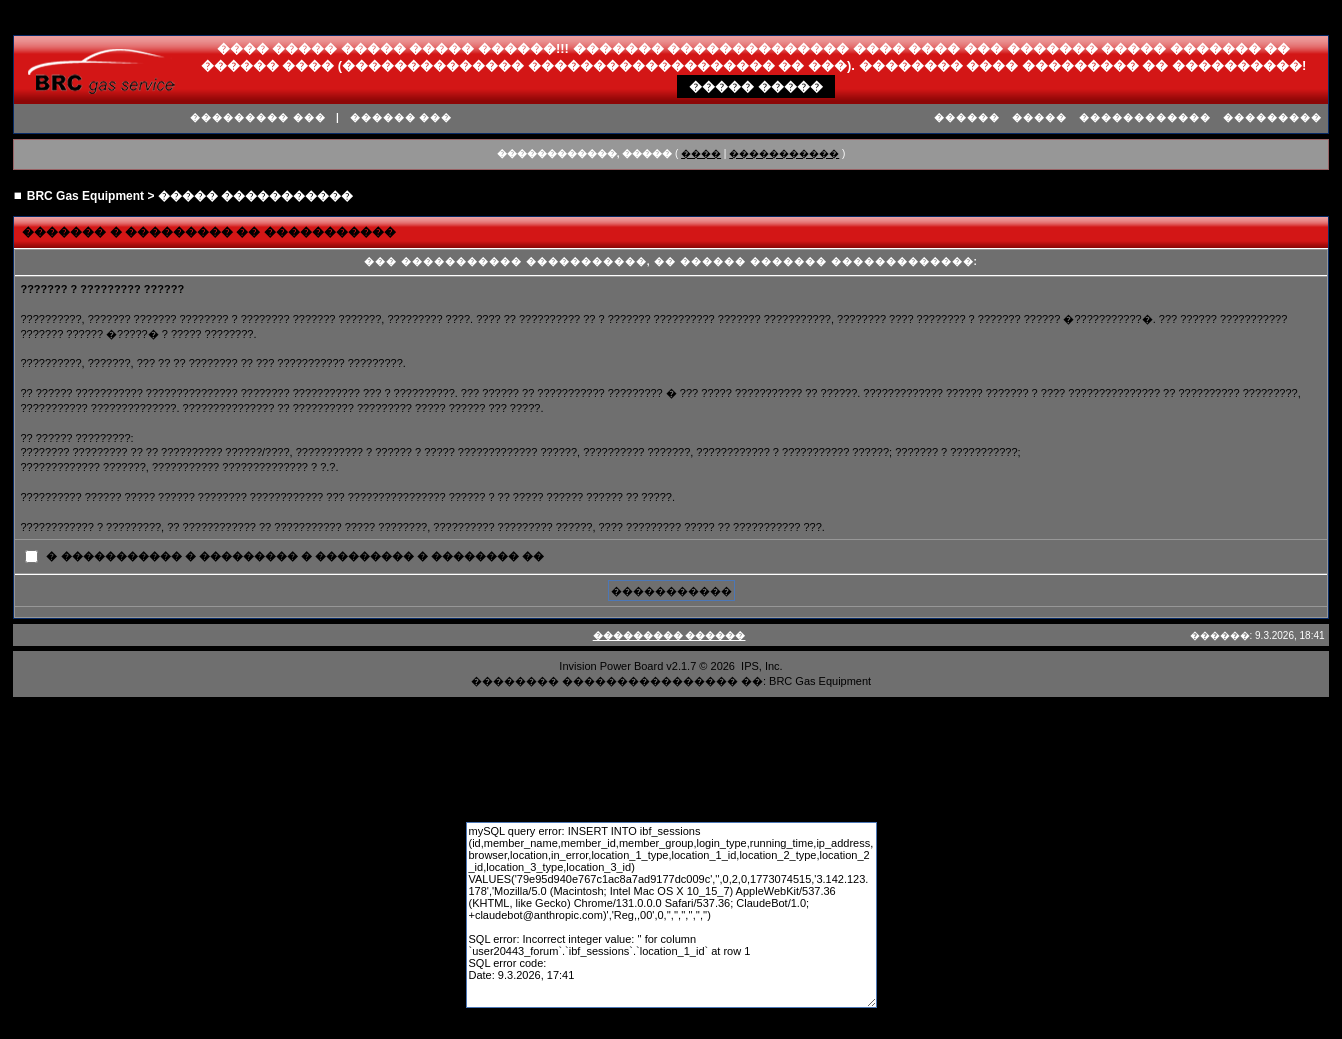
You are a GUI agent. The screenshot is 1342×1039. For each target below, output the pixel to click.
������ (967, 117)
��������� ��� (258, 117)
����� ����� (756, 86)
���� (701, 153)
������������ (1145, 117)
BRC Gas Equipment (85, 196)
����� (1039, 117)
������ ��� (401, 117)
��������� (1272, 117)
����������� (784, 153)
